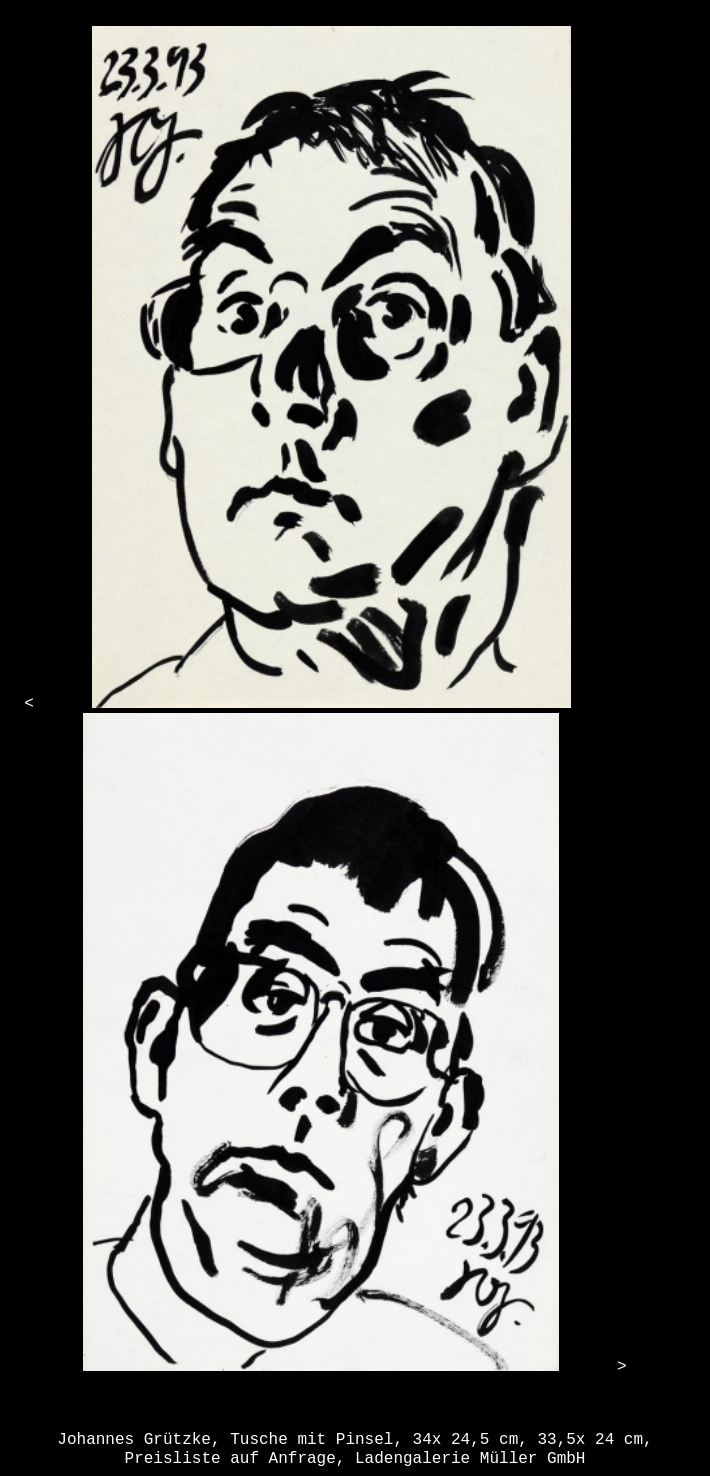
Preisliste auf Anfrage (230, 1459)
